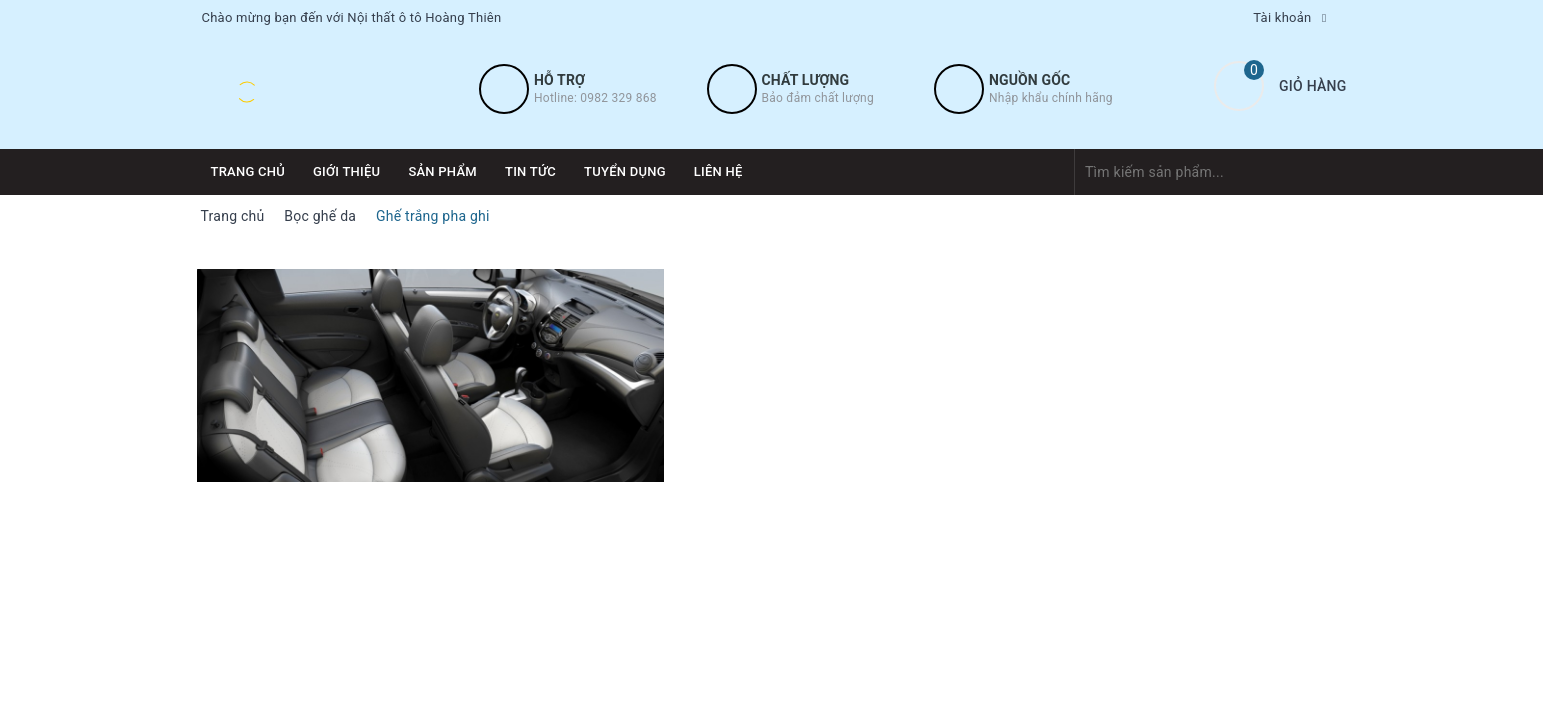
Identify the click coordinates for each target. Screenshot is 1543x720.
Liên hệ (718, 171)
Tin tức (530, 171)
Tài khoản (1282, 17)
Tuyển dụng (625, 171)
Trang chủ (248, 171)
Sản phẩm (442, 171)
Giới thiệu (346, 171)
